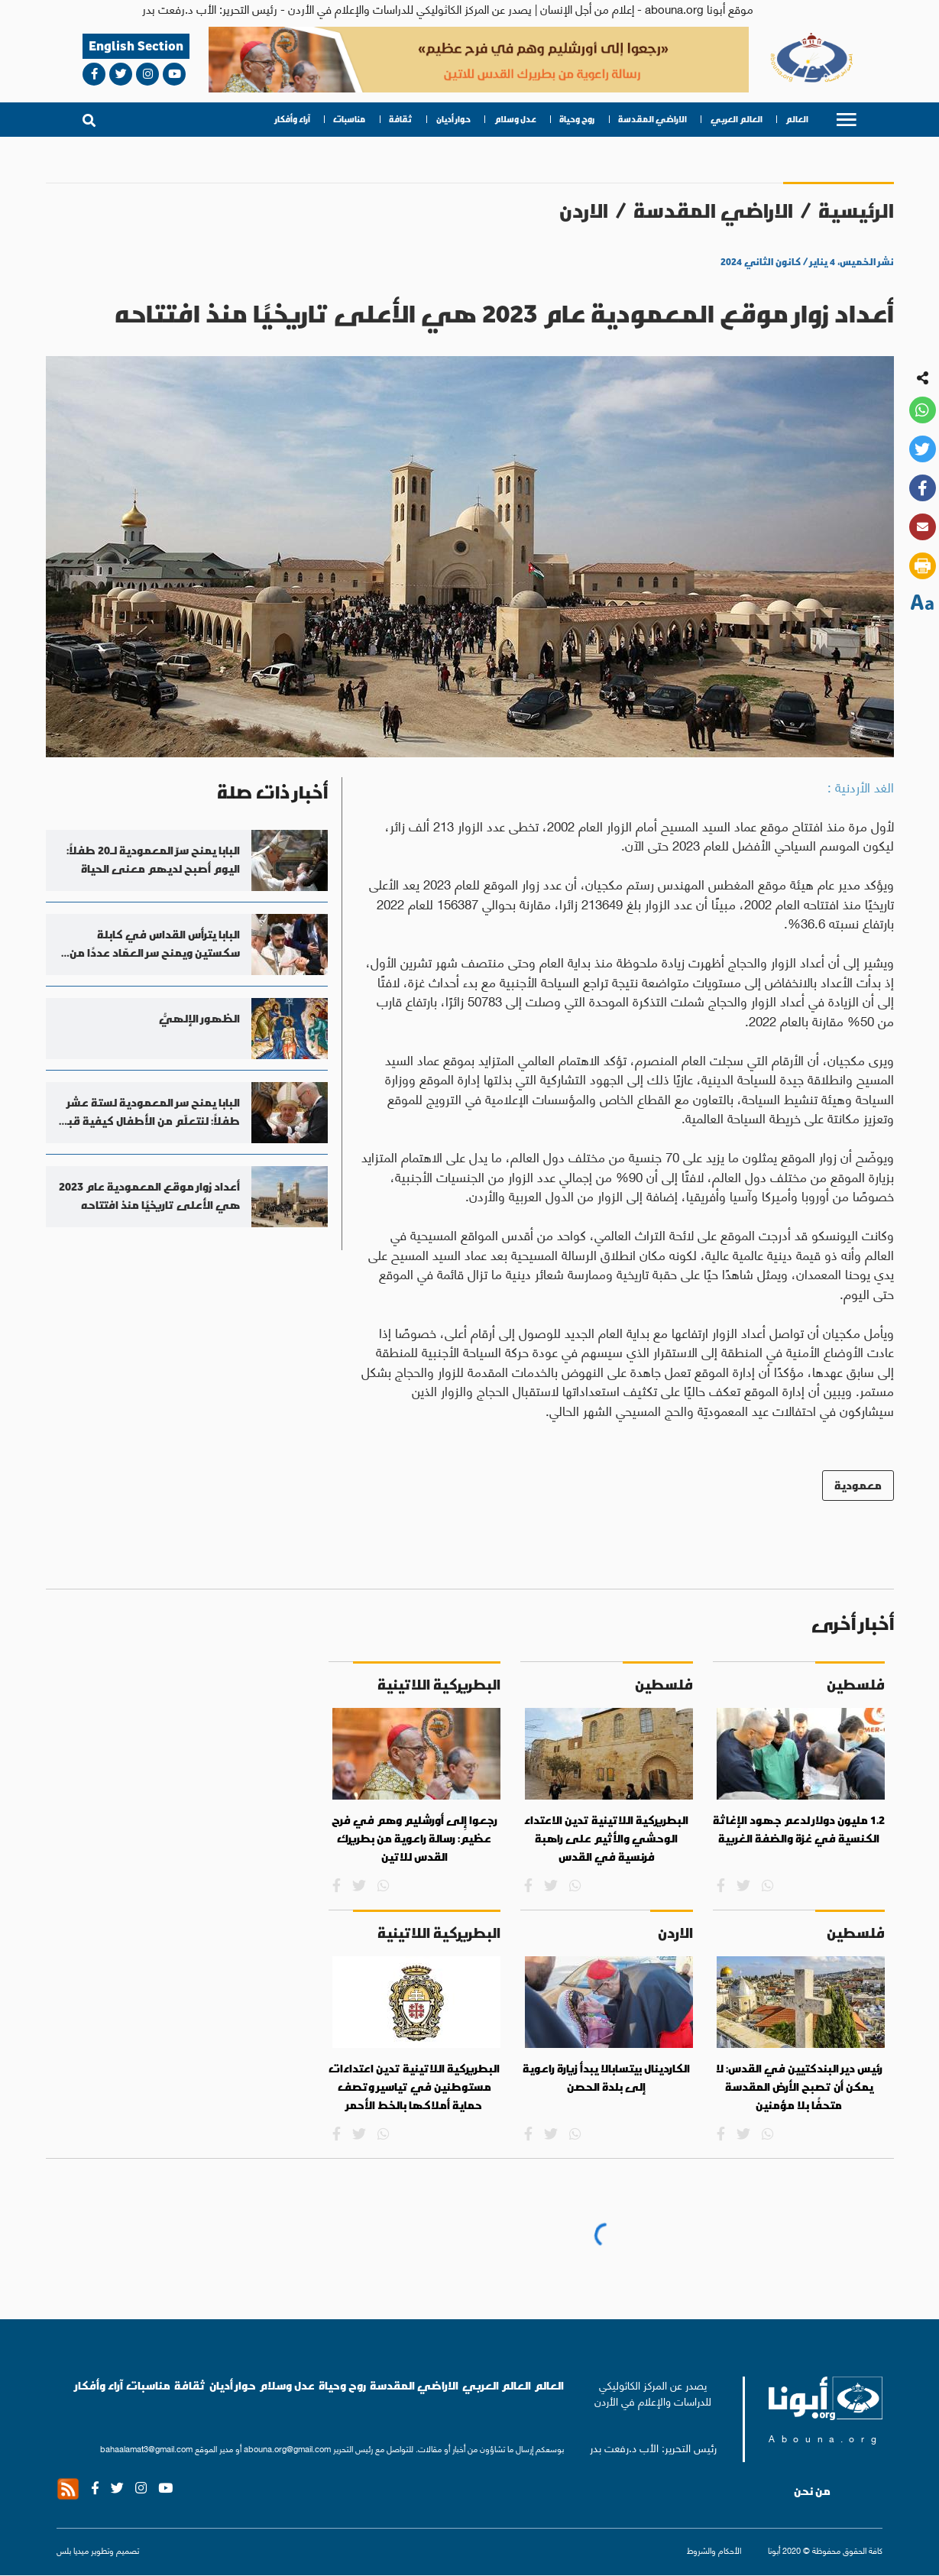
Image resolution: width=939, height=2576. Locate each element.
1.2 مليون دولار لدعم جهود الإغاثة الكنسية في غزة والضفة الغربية (799, 1829)
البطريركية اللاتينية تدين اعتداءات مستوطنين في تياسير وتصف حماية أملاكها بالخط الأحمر (414, 2086)
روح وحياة (576, 119)
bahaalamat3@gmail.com (146, 2448)
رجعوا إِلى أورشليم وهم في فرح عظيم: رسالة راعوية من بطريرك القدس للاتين (414, 1838)
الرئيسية (856, 210)
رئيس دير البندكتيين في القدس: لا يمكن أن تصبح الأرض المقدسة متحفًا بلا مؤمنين (799, 2086)
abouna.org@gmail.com (287, 2448)
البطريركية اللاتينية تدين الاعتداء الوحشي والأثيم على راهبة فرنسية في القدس (606, 1838)
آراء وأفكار (292, 119)
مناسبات (349, 119)
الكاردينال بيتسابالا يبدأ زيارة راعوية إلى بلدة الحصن (606, 2077)
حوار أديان (453, 119)
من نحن (812, 2491)
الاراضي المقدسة (652, 119)
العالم (796, 119)
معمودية (858, 1485)
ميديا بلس (73, 2550)
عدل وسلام (515, 119)
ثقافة (401, 119)
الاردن (583, 210)
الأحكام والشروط (714, 2550)
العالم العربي (737, 119)
